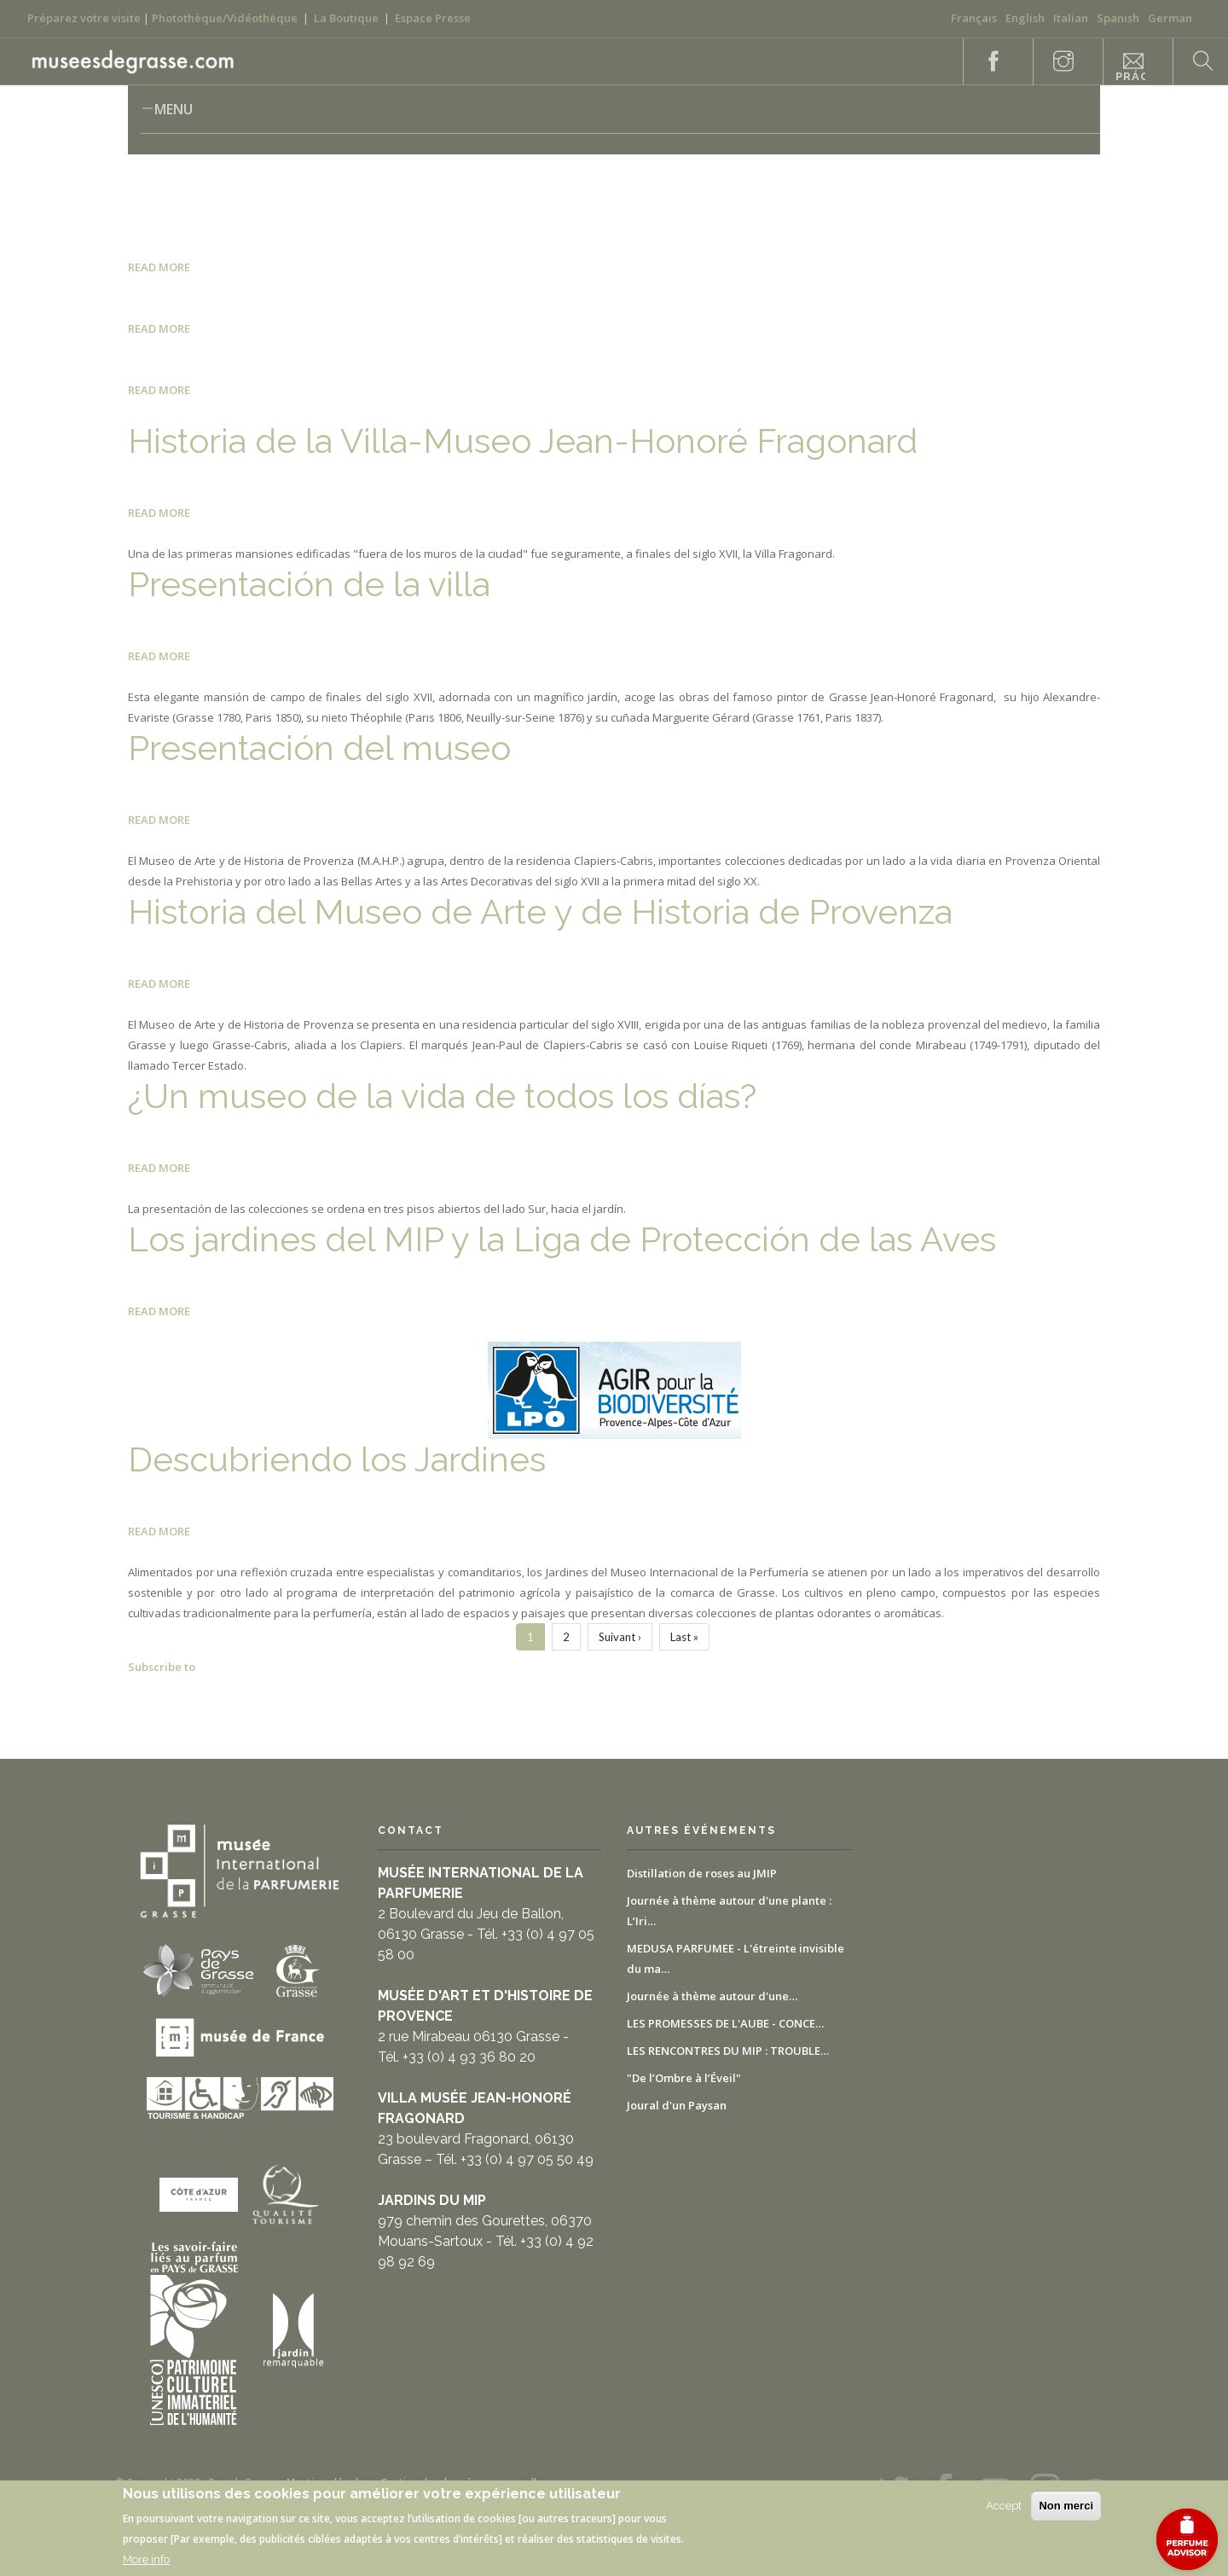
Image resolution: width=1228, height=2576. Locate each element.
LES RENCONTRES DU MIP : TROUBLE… (728, 2050)
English (1025, 18)
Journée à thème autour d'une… (712, 1996)
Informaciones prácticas (1130, 68)
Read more (159, 267)
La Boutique (346, 18)
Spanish (1118, 18)
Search (1194, 61)
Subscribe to (161, 1666)
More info (146, 2559)
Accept (1004, 2505)
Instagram (1054, 61)
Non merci (1066, 2505)
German (1170, 18)
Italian (1070, 18)
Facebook (984, 61)
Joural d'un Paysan (677, 2105)
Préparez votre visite (84, 18)
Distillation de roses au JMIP (702, 1873)
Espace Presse (433, 18)
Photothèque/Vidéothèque (225, 18)
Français (974, 18)
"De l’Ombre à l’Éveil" (684, 2078)
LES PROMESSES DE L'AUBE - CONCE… (725, 2023)
